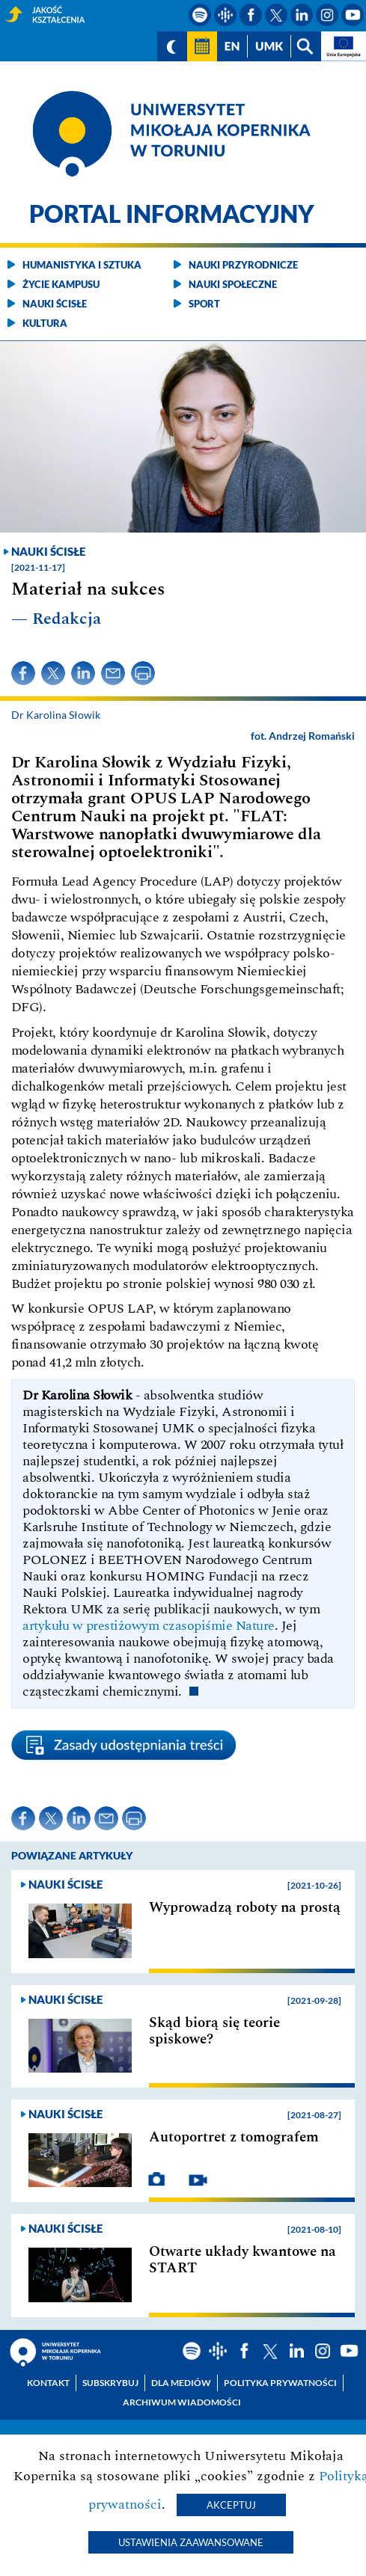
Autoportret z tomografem (234, 2137)
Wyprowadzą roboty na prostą (245, 1908)
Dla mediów (181, 2382)
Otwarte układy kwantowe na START (242, 2260)
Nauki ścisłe (54, 304)
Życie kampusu (61, 284)
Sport (204, 304)
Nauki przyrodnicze (243, 265)
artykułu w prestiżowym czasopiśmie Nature (148, 1626)
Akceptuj (231, 2505)
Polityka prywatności (280, 2382)
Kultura (44, 323)
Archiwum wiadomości (182, 2402)
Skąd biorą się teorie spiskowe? (214, 2031)
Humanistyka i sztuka (81, 265)
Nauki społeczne (233, 284)
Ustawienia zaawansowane (190, 2542)
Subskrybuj (110, 2382)
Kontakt (48, 2382)
